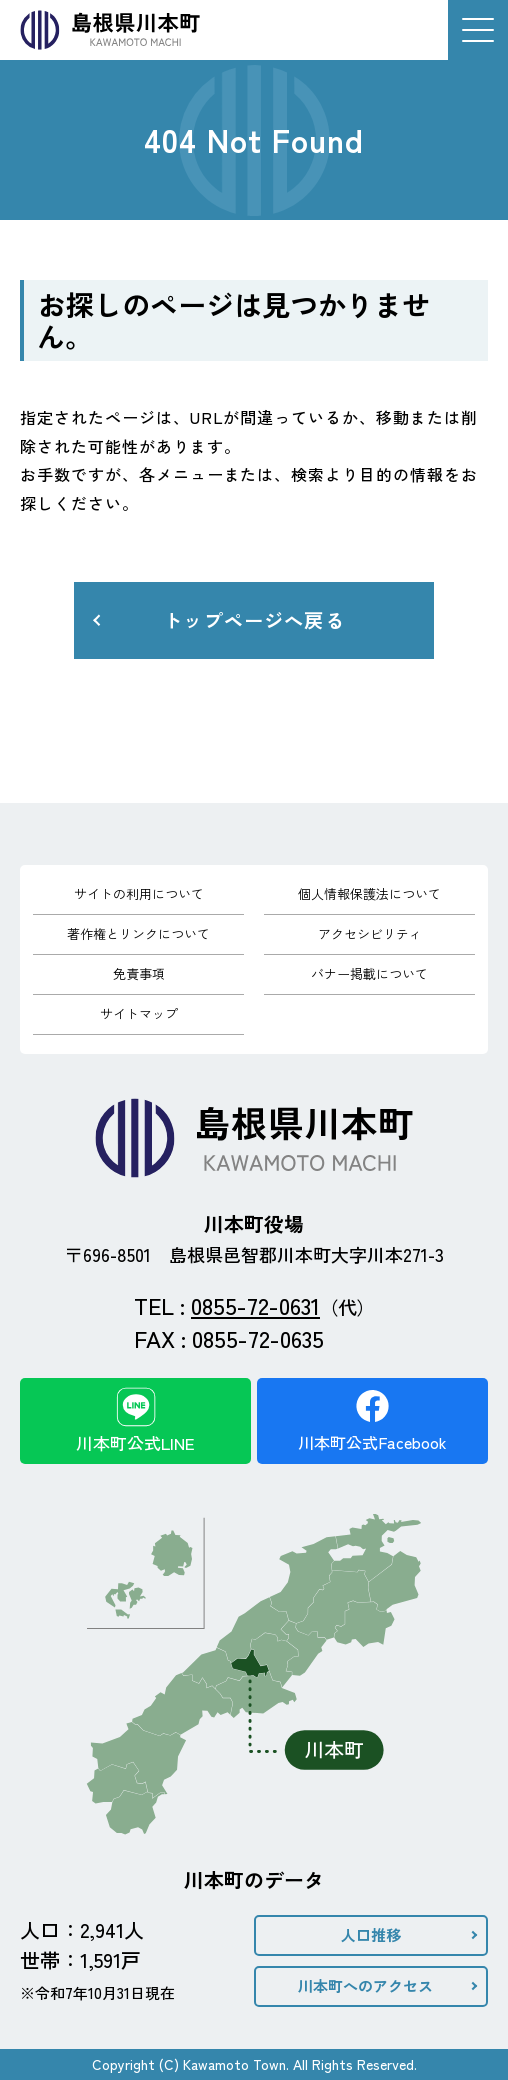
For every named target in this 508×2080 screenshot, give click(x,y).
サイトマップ (139, 1013)
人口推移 (371, 1934)
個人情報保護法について (369, 893)
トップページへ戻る (253, 620)
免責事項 (139, 973)
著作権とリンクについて (138, 933)
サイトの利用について (139, 893)
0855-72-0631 (255, 1305)
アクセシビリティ (370, 933)
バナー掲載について (369, 973)
